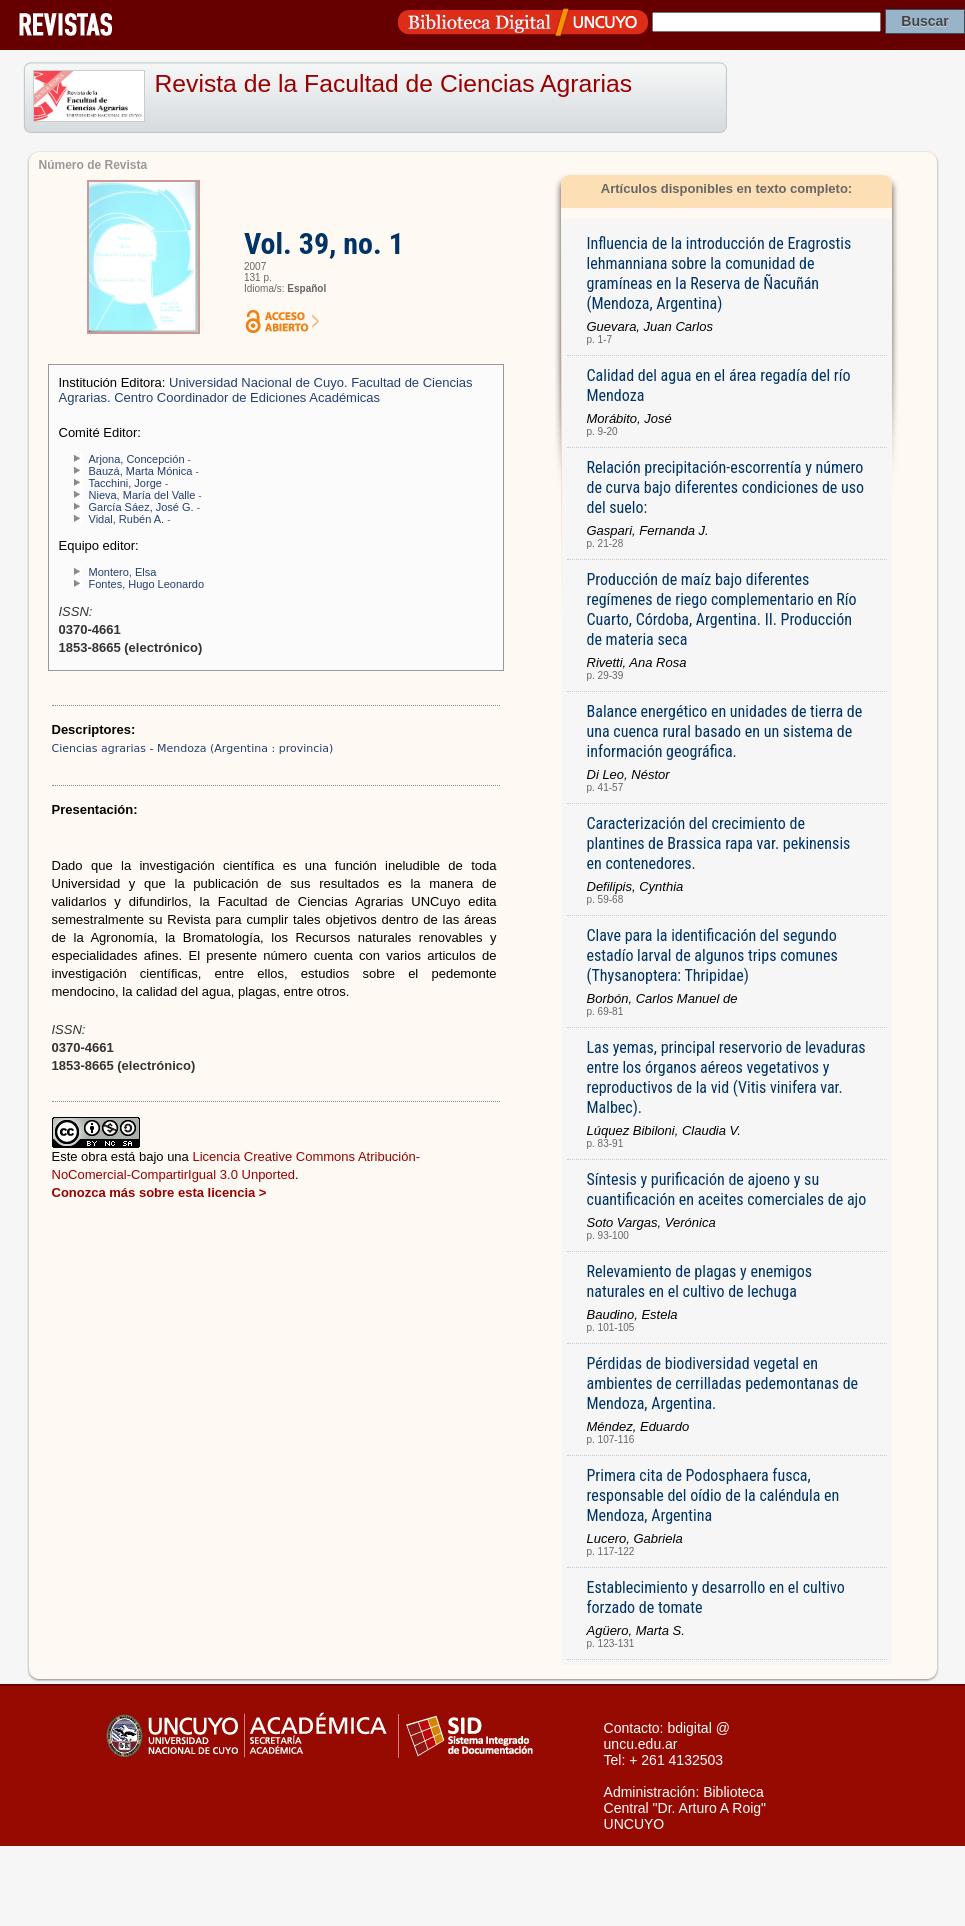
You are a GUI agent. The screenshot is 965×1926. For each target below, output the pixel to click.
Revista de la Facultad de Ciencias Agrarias (394, 83)
